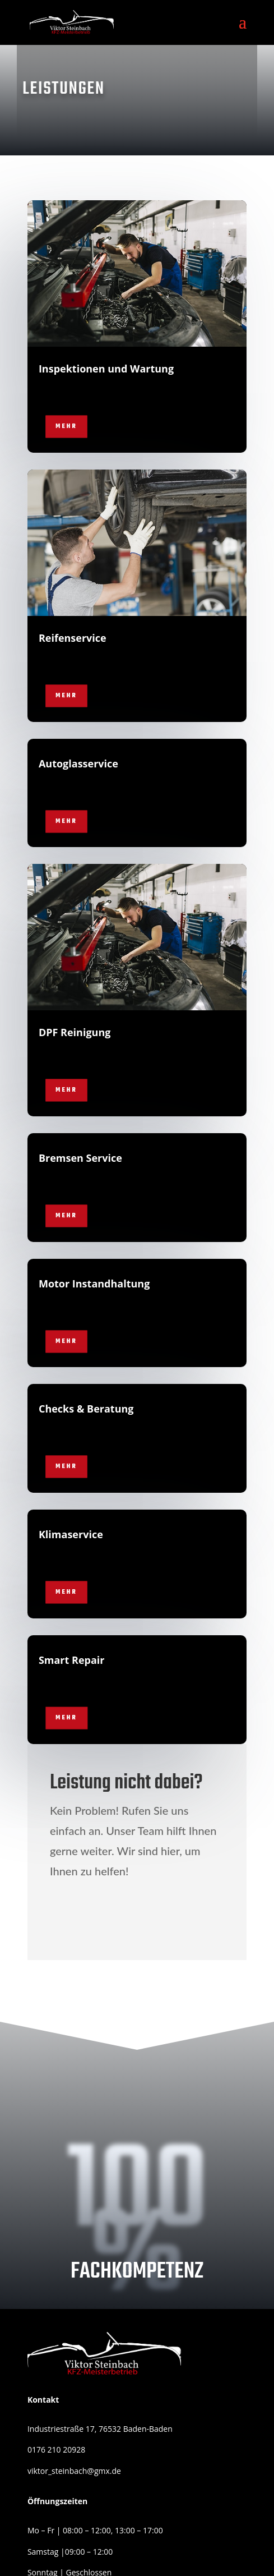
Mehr (66, 426)
